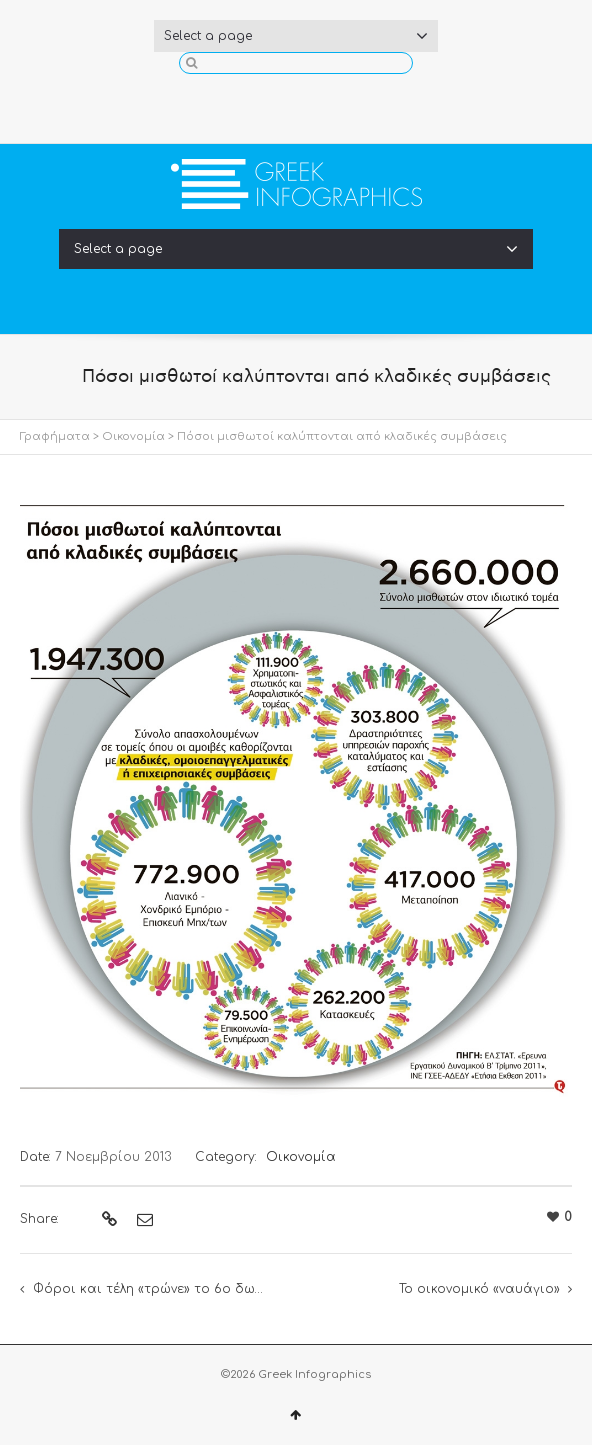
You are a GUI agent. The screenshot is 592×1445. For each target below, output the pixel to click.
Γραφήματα (55, 436)
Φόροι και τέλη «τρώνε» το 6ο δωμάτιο (163, 1289)
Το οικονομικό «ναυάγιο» (479, 1289)
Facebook (264, 104)
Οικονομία (133, 436)
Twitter (296, 104)
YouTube (328, 104)
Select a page (296, 36)
